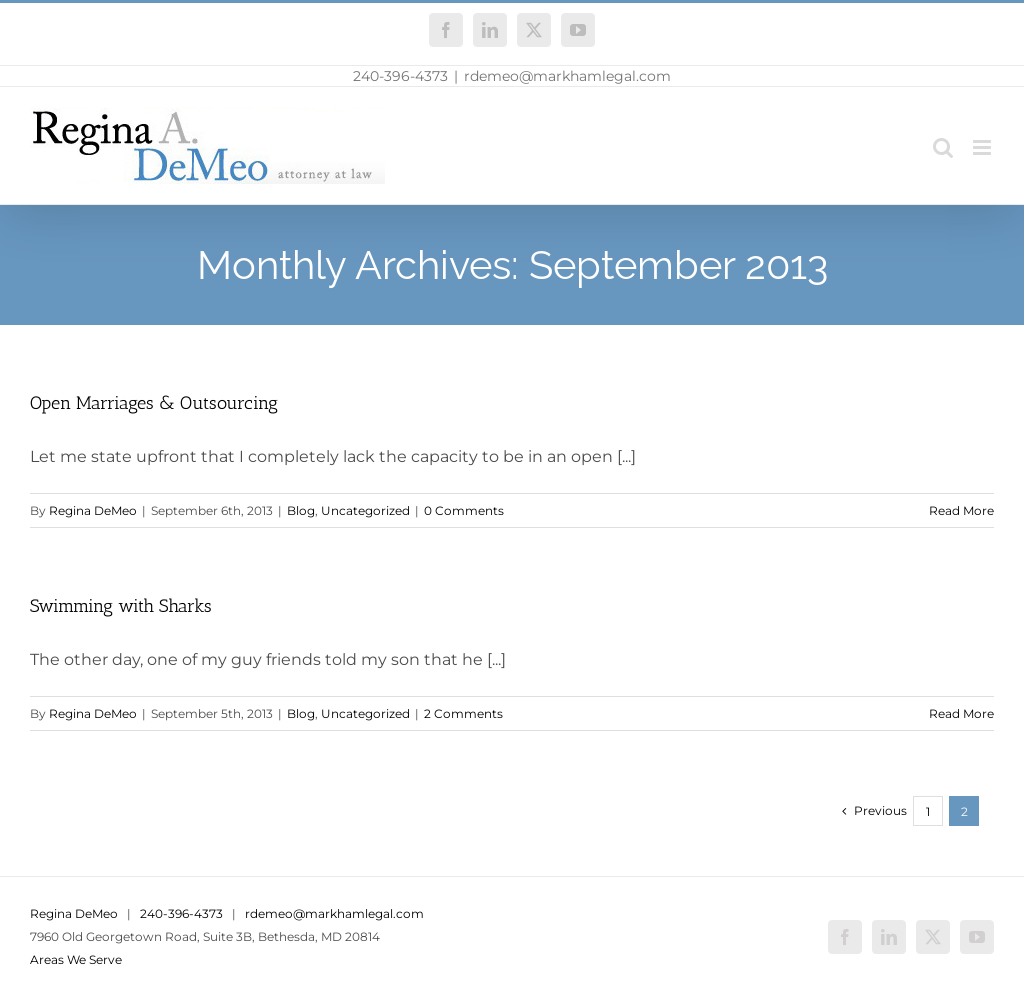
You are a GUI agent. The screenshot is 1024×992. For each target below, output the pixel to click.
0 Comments (464, 510)
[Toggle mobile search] (943, 147)
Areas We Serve (76, 959)
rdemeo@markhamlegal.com (567, 76)
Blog (301, 510)
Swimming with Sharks (121, 606)
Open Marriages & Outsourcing (154, 403)
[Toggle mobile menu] (983, 147)
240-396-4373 (400, 76)
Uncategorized (365, 510)
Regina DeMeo (93, 510)
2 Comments (463, 713)
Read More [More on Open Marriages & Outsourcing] (961, 510)
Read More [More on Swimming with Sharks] (961, 713)
